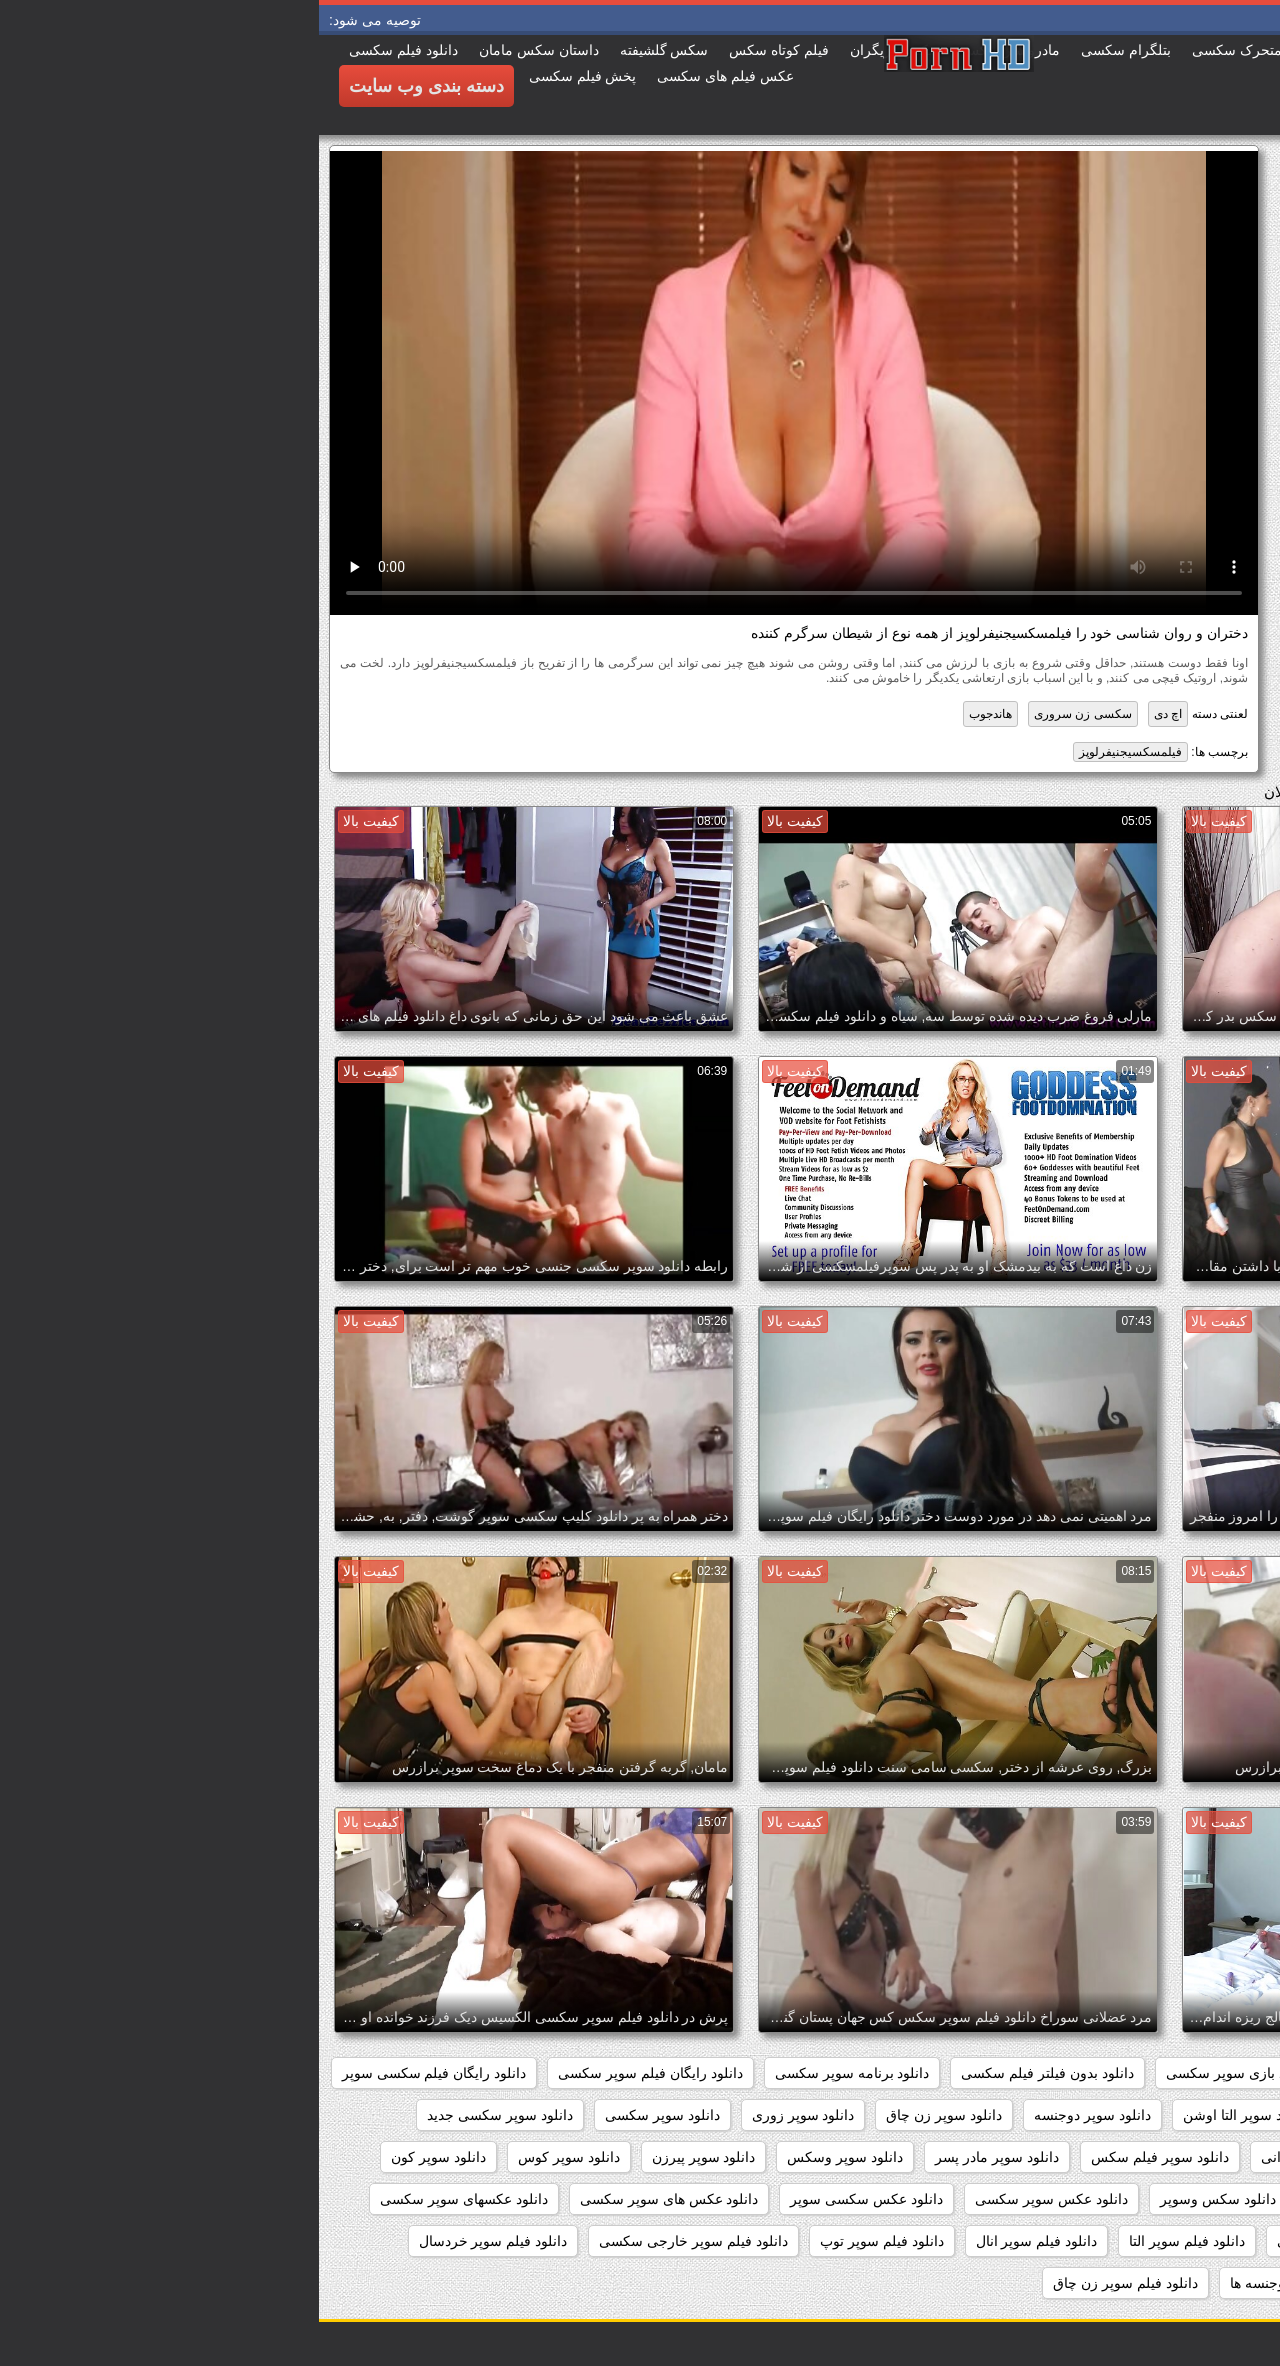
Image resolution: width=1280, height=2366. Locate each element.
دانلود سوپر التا (1064, 2115)
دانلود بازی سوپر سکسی (919, 2073)
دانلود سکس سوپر (1194, 2199)
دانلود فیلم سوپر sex (1188, 2241)
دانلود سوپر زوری (484, 2115)
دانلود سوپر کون (119, 2157)
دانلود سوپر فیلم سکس (841, 2157)
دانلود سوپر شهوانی (1000, 2157)
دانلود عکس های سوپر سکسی (350, 2199)
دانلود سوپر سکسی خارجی (1169, 2157)
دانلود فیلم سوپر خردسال (174, 2241)
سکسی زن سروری (764, 714)
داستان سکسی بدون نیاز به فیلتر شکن (1136, 2073)
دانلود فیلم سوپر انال (718, 2241)
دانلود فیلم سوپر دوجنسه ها (991, 2283)
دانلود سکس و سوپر (1049, 2199)
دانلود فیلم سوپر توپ (563, 2241)
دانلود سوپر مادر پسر (678, 2157)
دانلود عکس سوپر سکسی (732, 2199)
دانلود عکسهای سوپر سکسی (145, 2199)
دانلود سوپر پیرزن (385, 2157)
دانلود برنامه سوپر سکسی (533, 2073)
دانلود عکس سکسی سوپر (547, 2199)
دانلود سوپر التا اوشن (926, 2115)
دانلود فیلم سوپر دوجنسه (1176, 2283)
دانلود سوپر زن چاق (625, 2115)
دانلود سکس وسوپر (899, 2199)
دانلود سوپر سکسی (343, 2115)
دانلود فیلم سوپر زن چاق (806, 2283)
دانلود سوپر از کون (1194, 2115)
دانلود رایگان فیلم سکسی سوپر (115, 2073)
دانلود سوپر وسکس (526, 2157)
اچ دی (849, 714)
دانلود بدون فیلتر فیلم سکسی (728, 2073)
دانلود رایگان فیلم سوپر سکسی (331, 2073)
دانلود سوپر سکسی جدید (181, 2115)
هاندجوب (671, 714)
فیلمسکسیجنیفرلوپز (811, 752)
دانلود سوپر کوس (250, 2157)
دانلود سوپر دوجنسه (773, 2115)
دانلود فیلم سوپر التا (868, 2241)
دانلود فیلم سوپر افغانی (1027, 2241)
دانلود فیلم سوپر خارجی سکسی (374, 2241)
